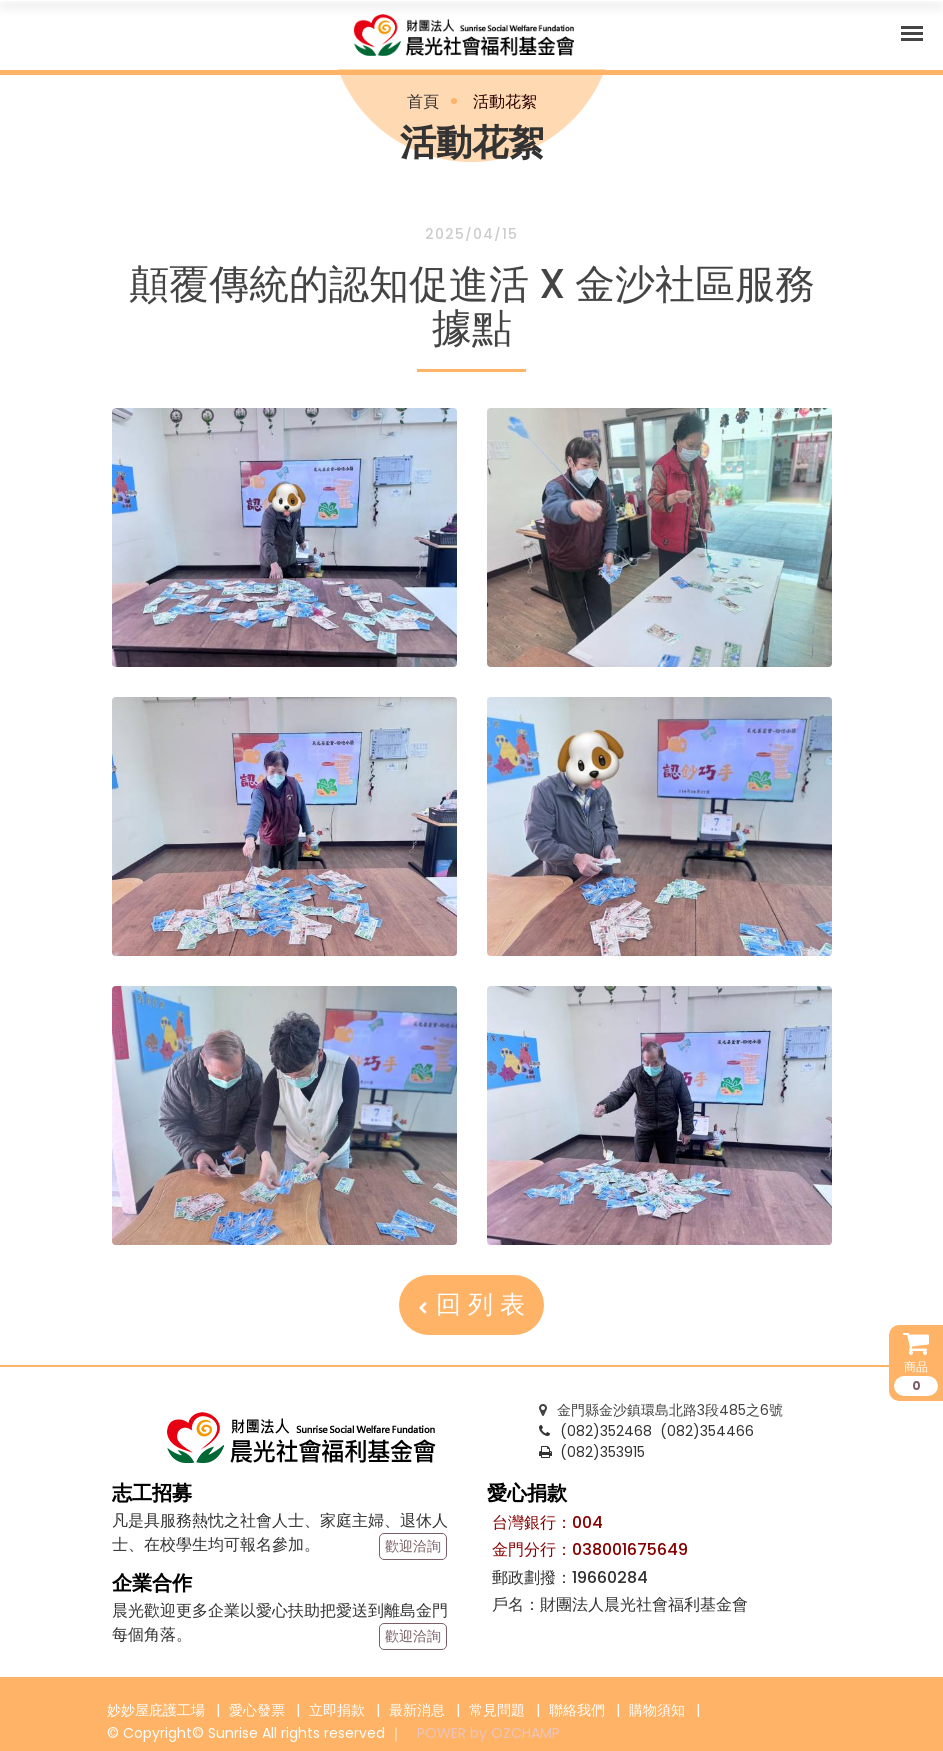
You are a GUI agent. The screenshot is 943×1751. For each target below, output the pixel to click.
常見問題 (497, 1710)
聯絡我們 (577, 1710)
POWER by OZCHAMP (488, 1733)
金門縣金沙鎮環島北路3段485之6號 (661, 1410)
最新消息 (417, 1710)
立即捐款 (337, 1710)
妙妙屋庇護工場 (156, 1710)
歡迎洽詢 (413, 1546)
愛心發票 (257, 1710)
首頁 (423, 101)
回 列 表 (471, 1304)
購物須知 (657, 1710)
